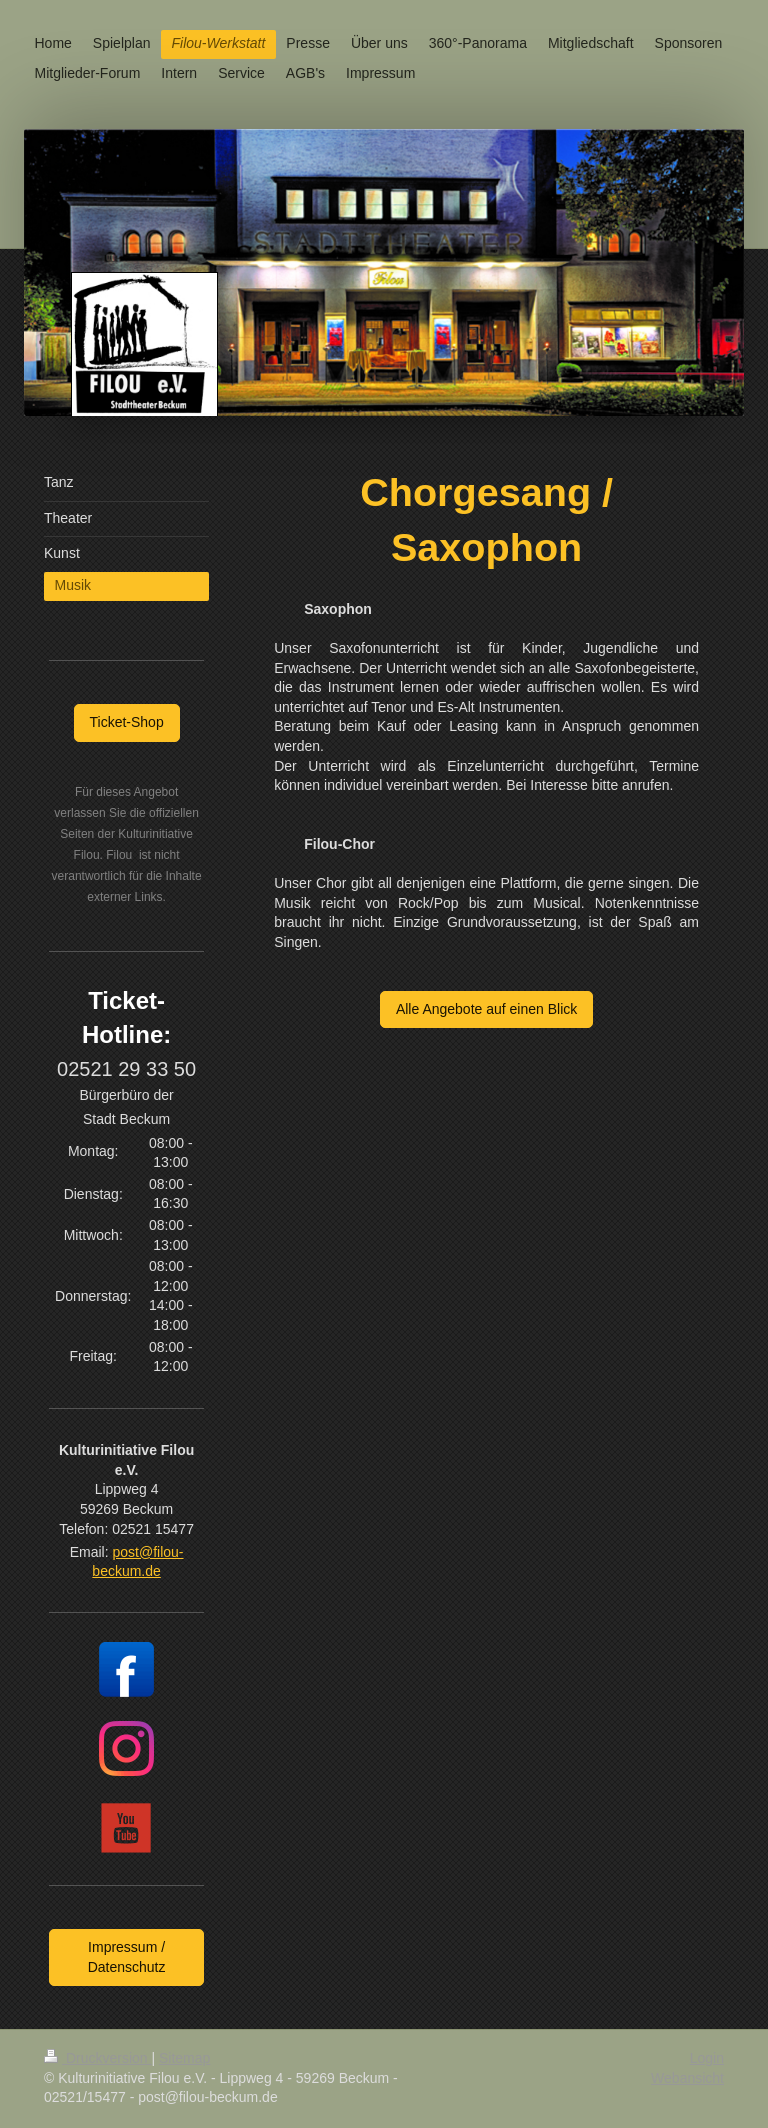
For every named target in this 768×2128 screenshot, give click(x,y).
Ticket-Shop (127, 722)
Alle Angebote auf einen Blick (486, 1009)
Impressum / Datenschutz (127, 1957)
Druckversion (97, 2058)
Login (707, 2058)
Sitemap (184, 2058)
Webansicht (687, 2078)
